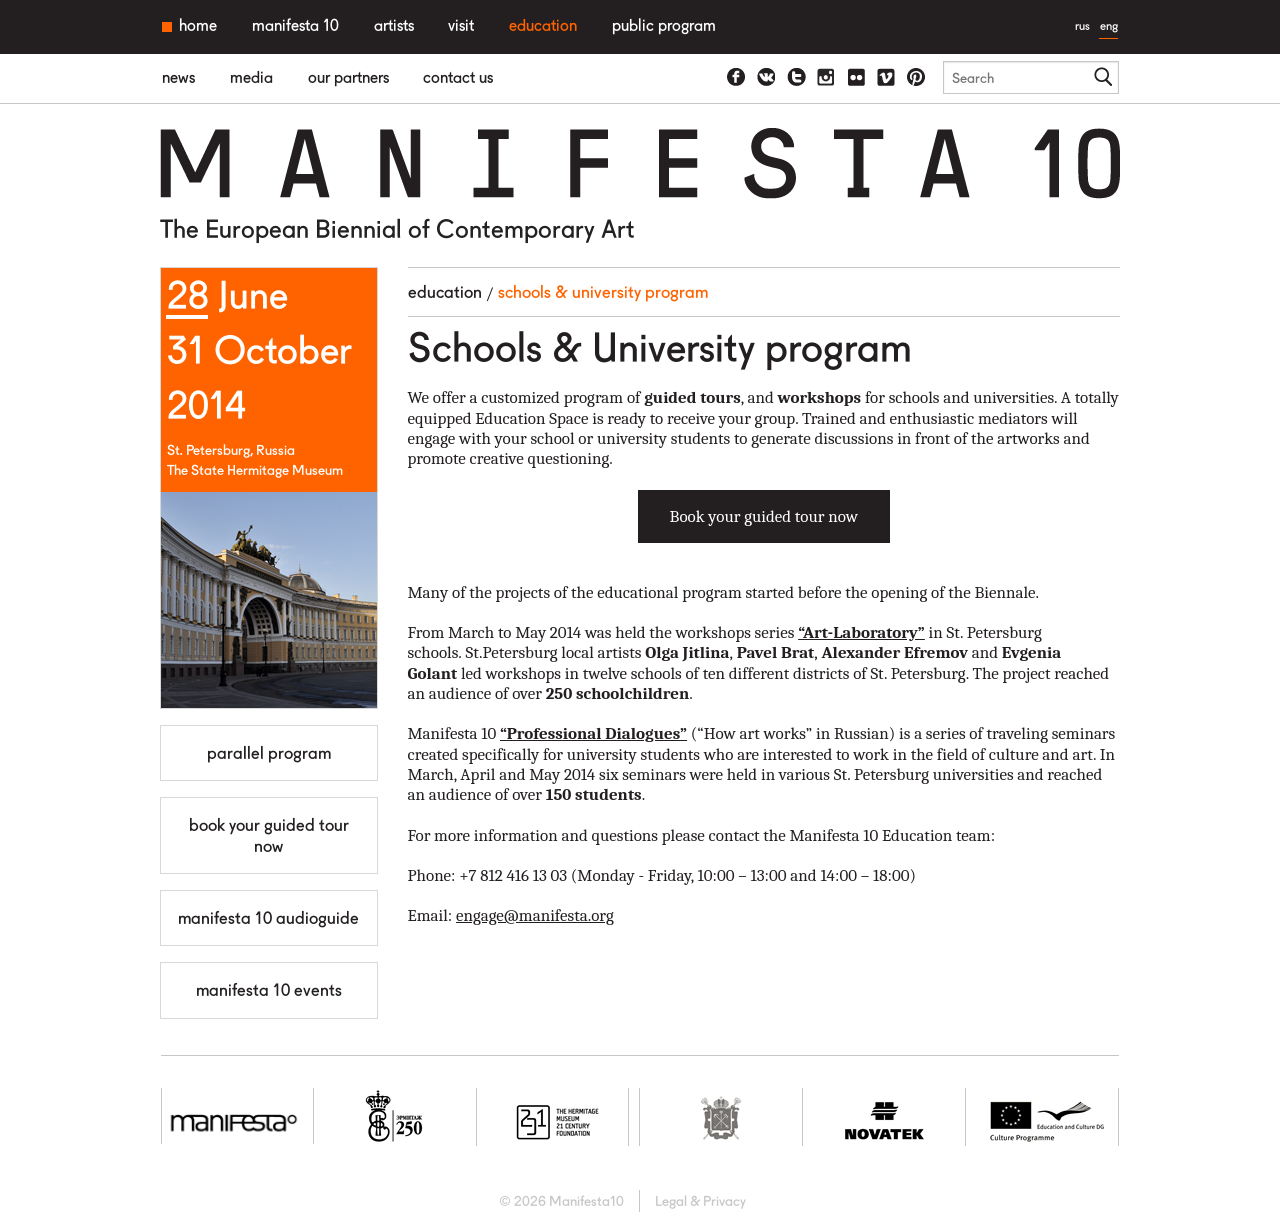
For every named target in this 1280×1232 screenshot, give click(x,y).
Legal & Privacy (700, 1201)
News (178, 77)
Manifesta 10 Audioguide (268, 918)
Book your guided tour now (269, 835)
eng (1109, 25)
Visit (461, 25)
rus (1082, 25)
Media (251, 77)
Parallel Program (269, 753)
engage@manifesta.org (535, 915)
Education (543, 25)
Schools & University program (603, 292)
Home (198, 25)
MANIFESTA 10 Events (269, 990)
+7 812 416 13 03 (513, 875)
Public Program (664, 25)
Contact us (458, 77)
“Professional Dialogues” (593, 733)
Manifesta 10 (295, 25)
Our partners (348, 77)
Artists (394, 25)
